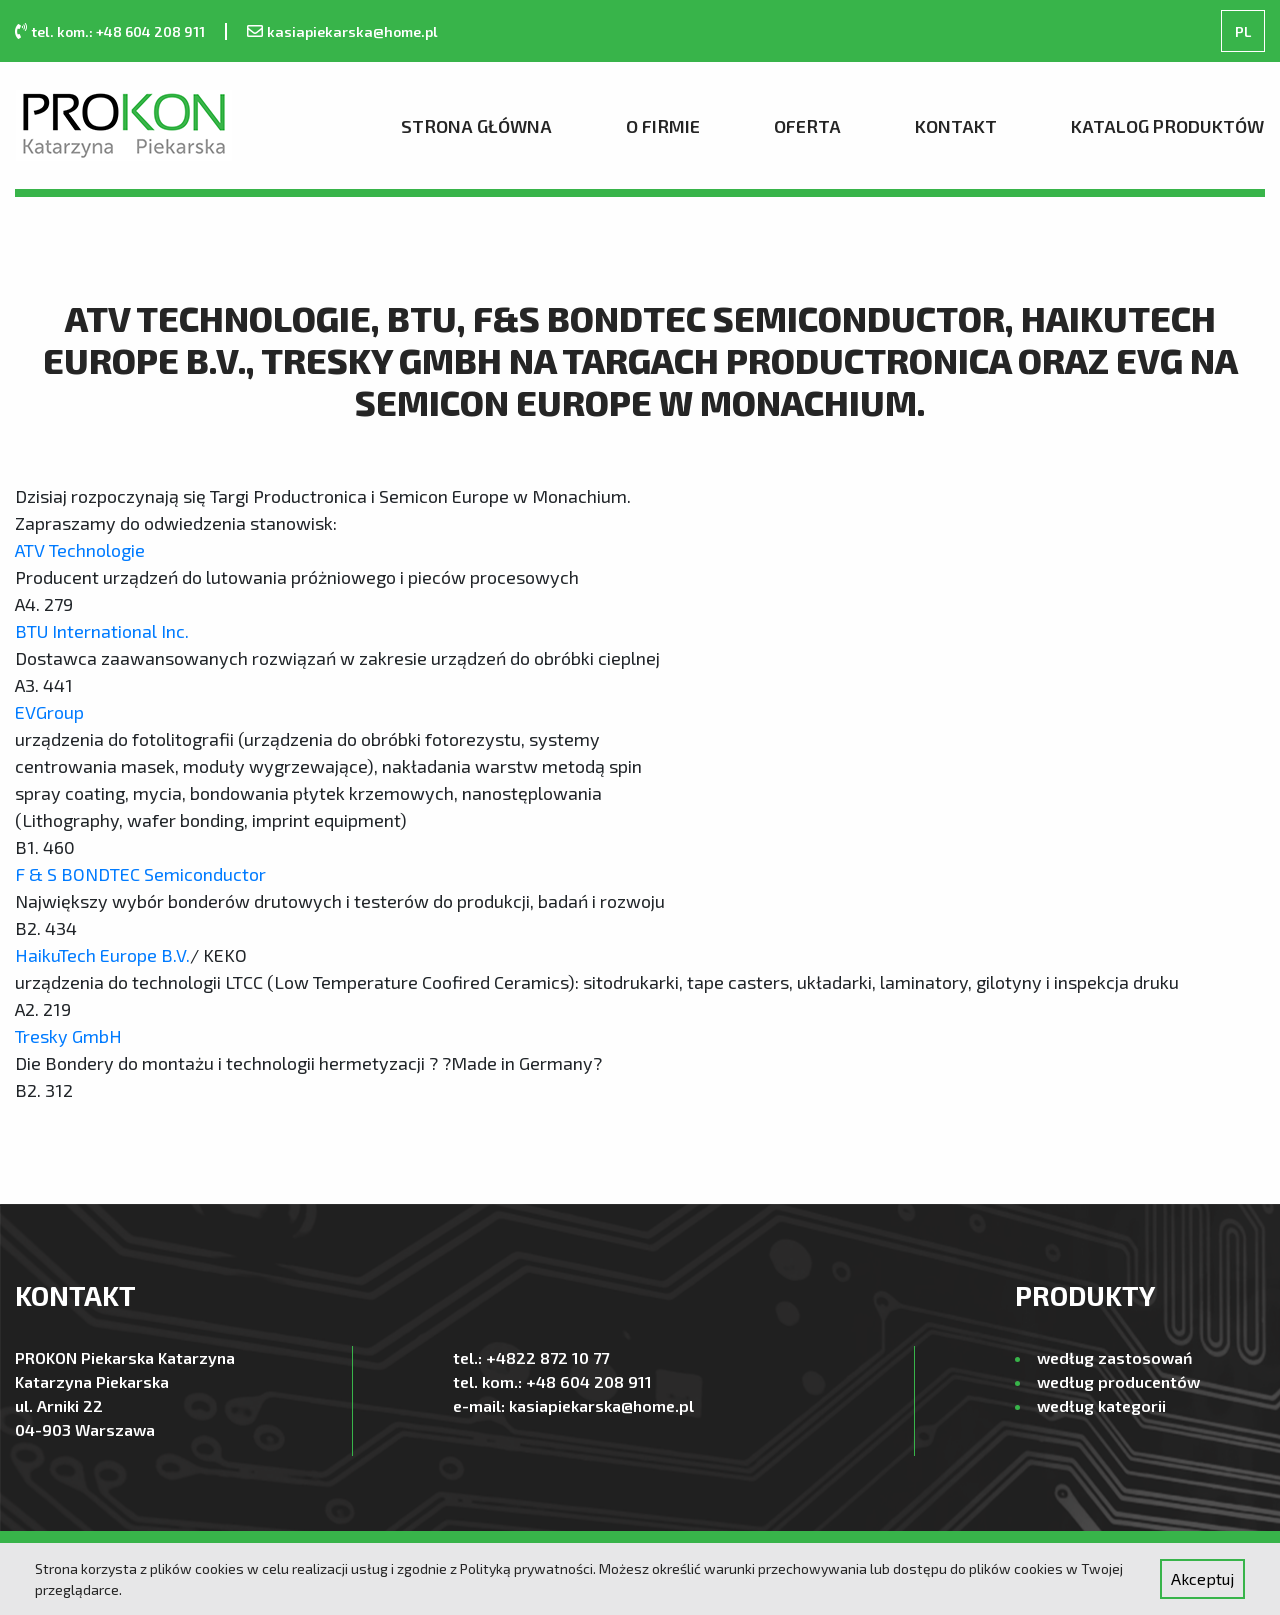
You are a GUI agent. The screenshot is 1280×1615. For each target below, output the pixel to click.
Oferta (807, 126)
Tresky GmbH (68, 1036)
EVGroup (49, 712)
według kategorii (1101, 1405)
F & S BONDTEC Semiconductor (140, 874)
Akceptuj (1202, 1578)
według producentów (1118, 1381)
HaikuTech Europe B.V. (102, 955)
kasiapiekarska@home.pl (352, 31)
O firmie (663, 126)
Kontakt (956, 126)
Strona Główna (476, 126)
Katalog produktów (1167, 126)
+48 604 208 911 (589, 1381)
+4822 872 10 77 (547, 1357)
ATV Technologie (82, 550)
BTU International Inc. (104, 631)
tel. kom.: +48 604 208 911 (118, 31)
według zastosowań (1114, 1357)
